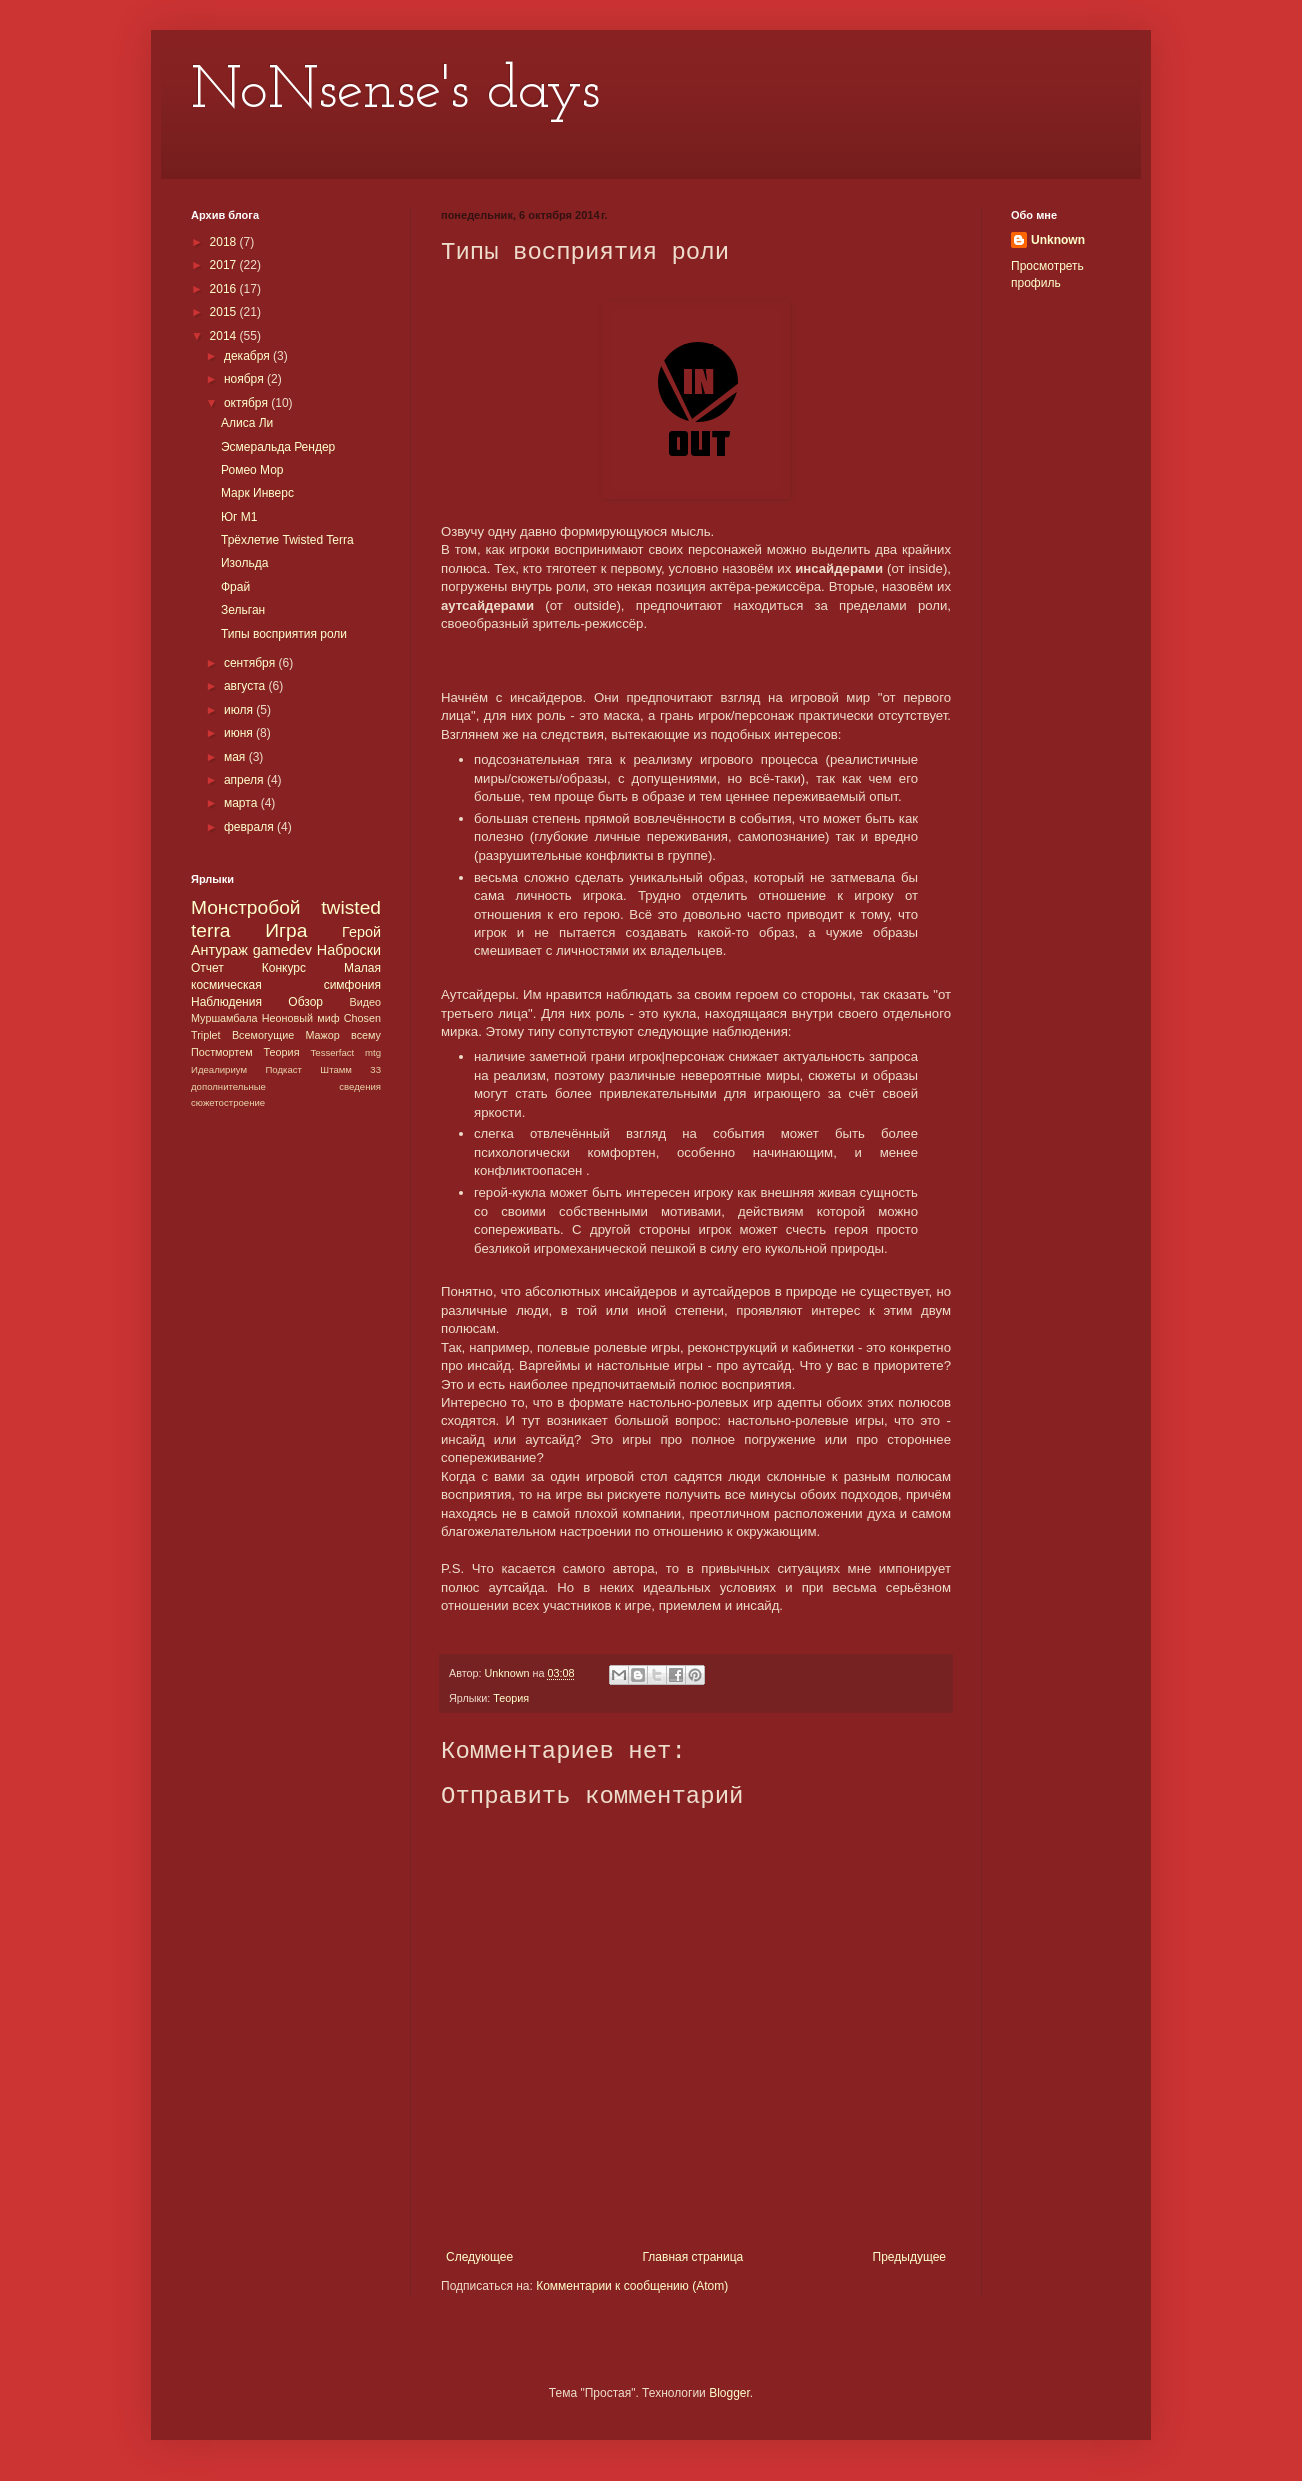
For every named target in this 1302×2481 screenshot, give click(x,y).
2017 (225, 265)
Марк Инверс (257, 493)
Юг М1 (239, 517)
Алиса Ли (247, 423)
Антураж (219, 950)
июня (240, 733)
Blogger (729, 2393)
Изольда (244, 563)
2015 (225, 312)
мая (236, 757)
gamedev (282, 950)
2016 (225, 289)
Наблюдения (226, 1002)
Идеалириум (219, 1069)
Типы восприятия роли (284, 634)
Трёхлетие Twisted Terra (287, 540)
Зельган (243, 610)
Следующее (479, 2257)
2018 (225, 242)
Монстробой (246, 907)
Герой (361, 932)
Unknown (1058, 240)
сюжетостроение (228, 1102)
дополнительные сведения (286, 1086)
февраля (250, 827)
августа (246, 686)
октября (247, 403)
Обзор (305, 1002)
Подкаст (283, 1069)
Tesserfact (333, 1052)
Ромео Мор (252, 470)
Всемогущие (263, 1035)
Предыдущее (909, 2257)
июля (240, 710)
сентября (251, 663)
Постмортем (222, 1052)
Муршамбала (224, 1018)
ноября (245, 379)
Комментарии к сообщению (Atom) (632, 2286)
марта (242, 803)
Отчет (207, 968)
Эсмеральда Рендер (278, 447)
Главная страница (693, 2257)
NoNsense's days (395, 92)
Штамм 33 (350, 1069)
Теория (511, 1698)
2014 (225, 336)
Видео (365, 1002)
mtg (373, 1052)
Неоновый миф (301, 1018)
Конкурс (284, 968)
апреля (245, 780)
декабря (248, 356)
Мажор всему (343, 1035)
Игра (286, 930)
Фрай (235, 587)
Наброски (349, 950)
